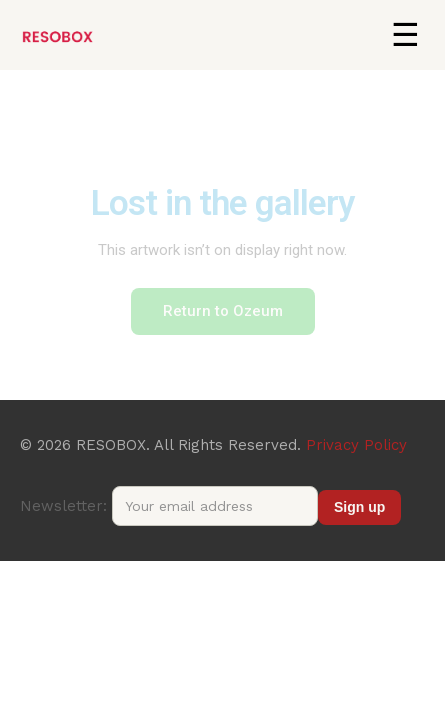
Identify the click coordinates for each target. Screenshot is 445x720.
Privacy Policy (356, 445)
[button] (405, 35)
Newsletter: (169, 506)
